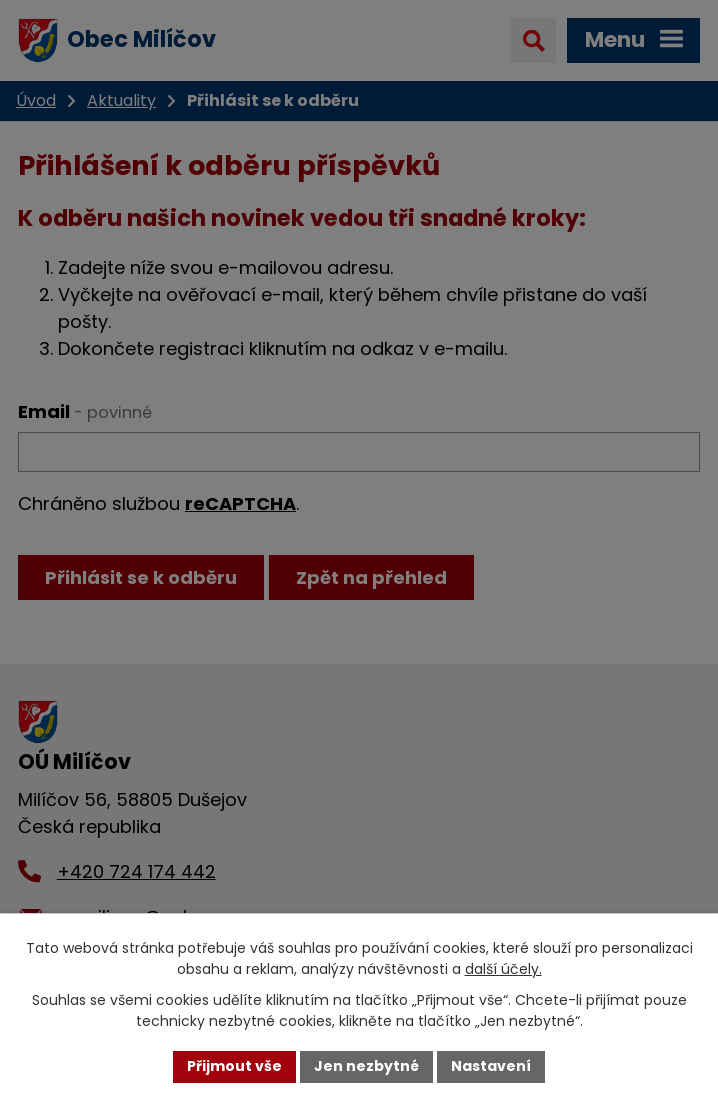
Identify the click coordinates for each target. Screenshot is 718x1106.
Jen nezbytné (366, 1066)
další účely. (503, 969)
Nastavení (491, 1066)
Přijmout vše (234, 1066)
